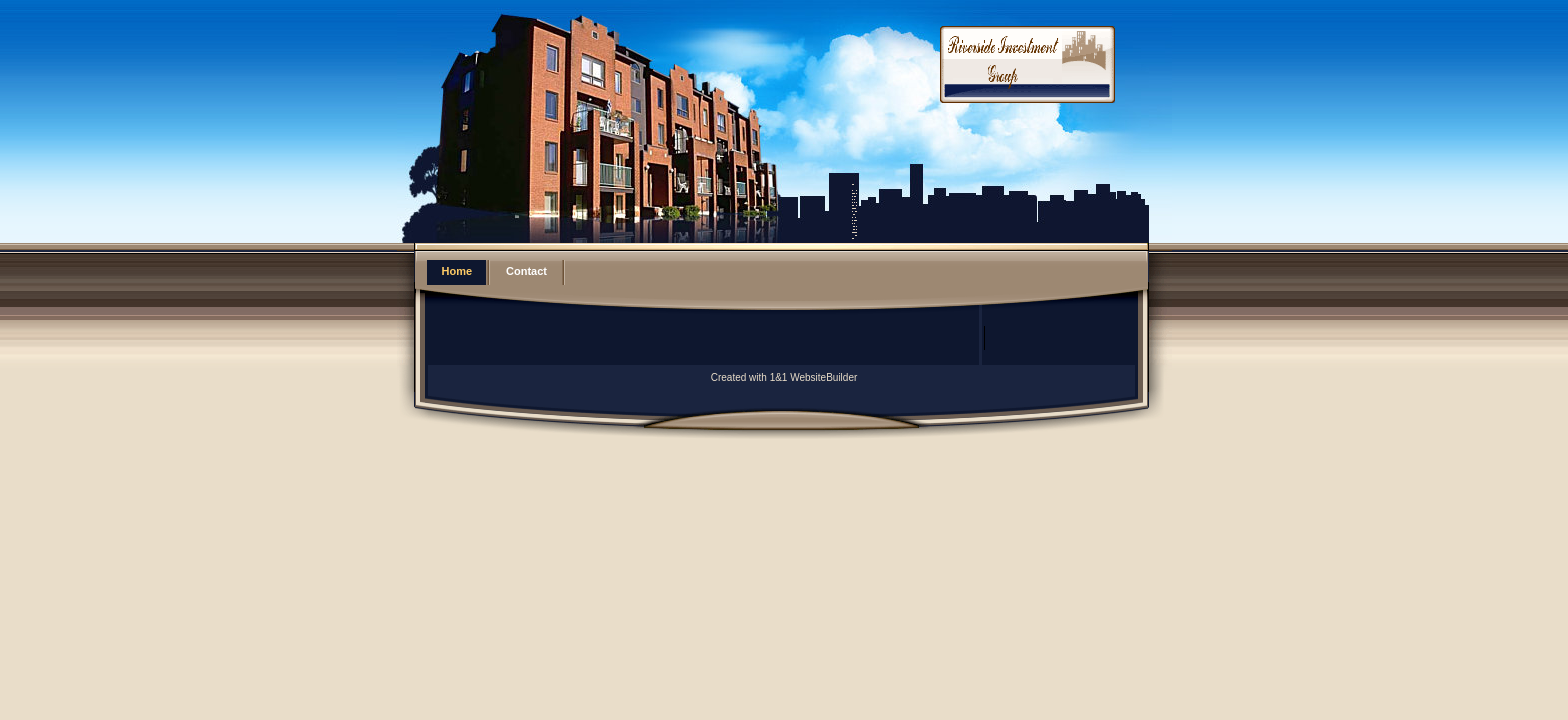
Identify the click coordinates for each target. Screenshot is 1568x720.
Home (457, 271)
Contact (526, 271)
